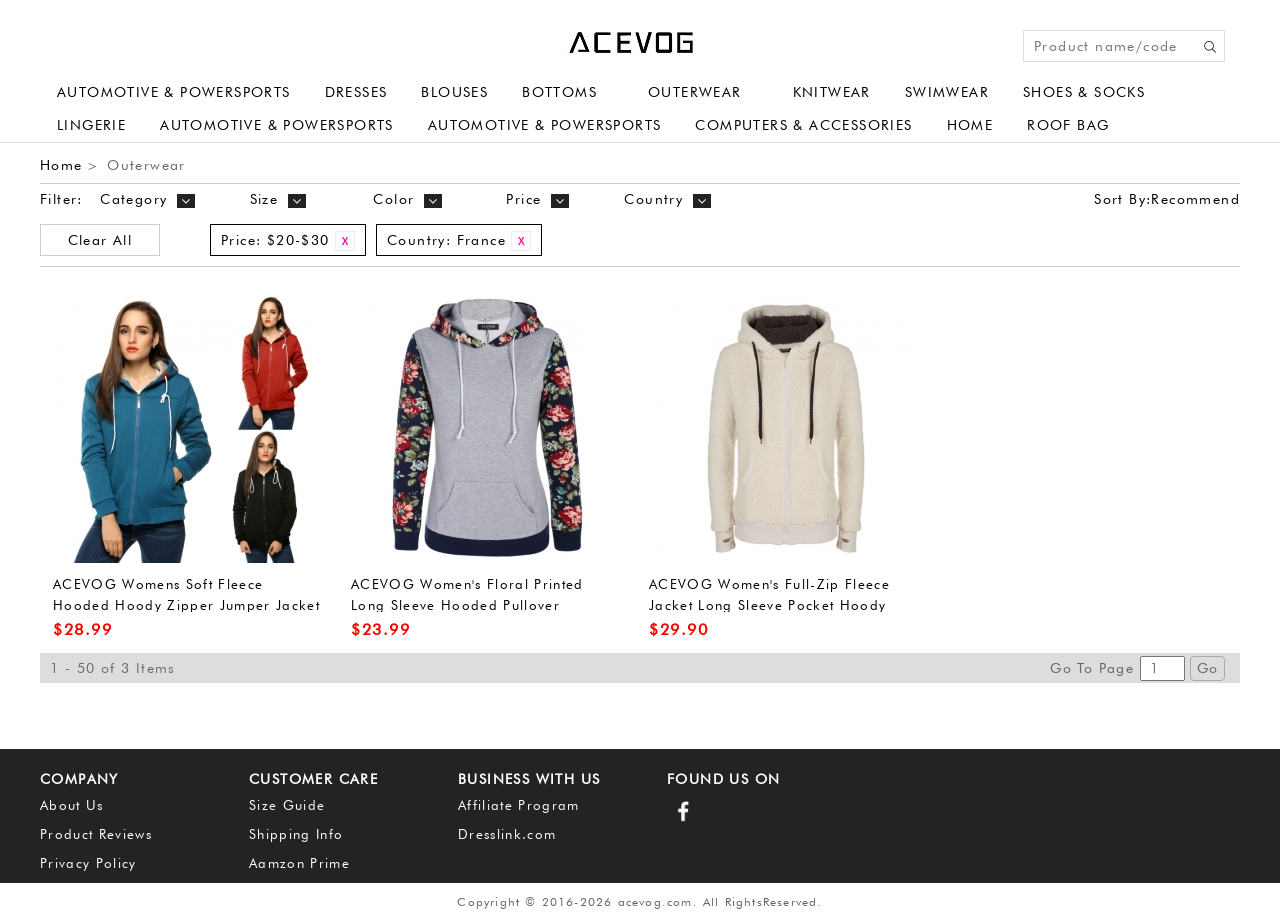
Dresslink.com (507, 834)
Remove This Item (345, 241)
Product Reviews (96, 834)
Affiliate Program (519, 805)
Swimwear (947, 92)
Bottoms (559, 92)
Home (970, 125)
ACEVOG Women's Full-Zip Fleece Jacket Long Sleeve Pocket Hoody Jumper (769, 604)
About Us (72, 805)
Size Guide (287, 805)
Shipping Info (296, 834)
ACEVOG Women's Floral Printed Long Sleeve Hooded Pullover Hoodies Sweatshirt (467, 604)
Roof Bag (1068, 125)
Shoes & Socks (1084, 92)
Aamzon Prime (299, 863)
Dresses (356, 92)
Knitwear (832, 92)
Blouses (454, 92)
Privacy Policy (88, 863)
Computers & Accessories (803, 125)
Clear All (100, 240)
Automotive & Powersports (174, 92)
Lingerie (91, 125)
